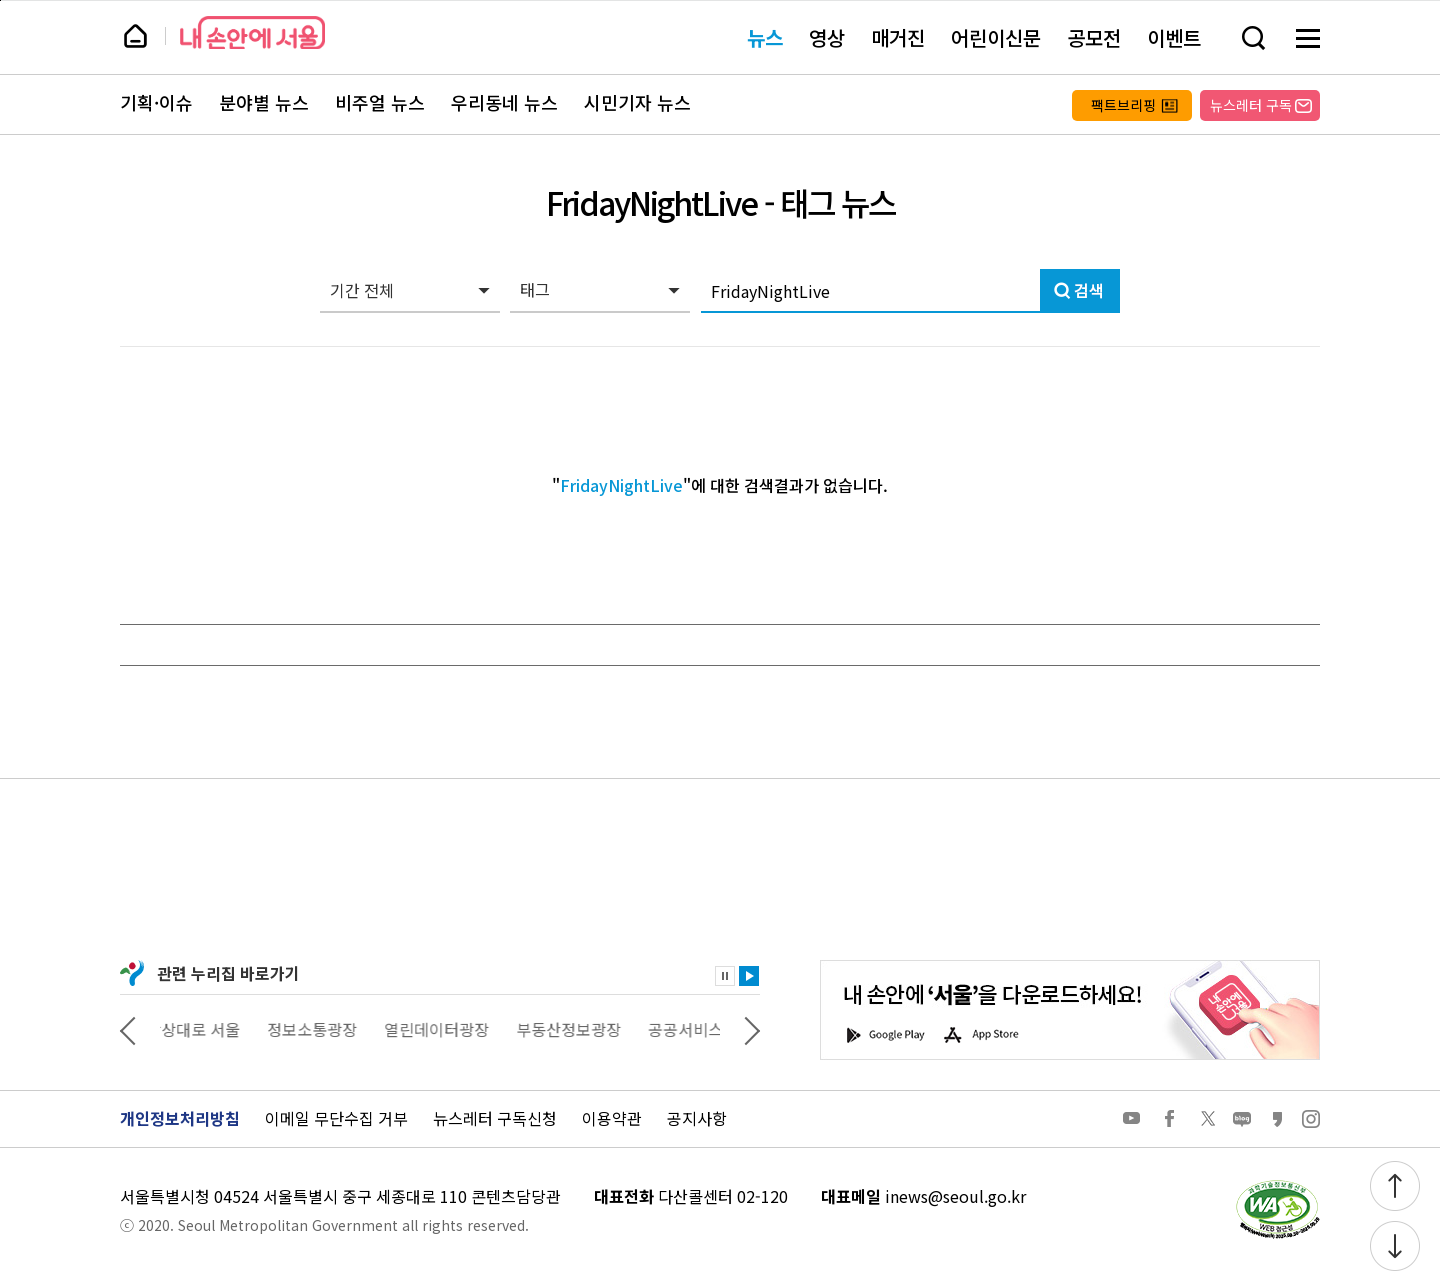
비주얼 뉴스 (380, 103)
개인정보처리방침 (180, 1118)
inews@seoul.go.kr (955, 1196)
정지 (725, 976)
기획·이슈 (156, 103)
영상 (827, 37)
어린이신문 (996, 37)
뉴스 (765, 37)
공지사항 (697, 1118)
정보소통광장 (326, 1029)
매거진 (898, 37)
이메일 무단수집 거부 (336, 1118)
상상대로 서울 (207, 1029)
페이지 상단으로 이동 (0, 0)
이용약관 (612, 1118)
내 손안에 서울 (252, 32)
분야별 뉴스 (264, 103)
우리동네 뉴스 (504, 103)
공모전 (1094, 37)
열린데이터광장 (450, 1029)
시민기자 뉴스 (637, 103)
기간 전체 (362, 290)
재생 (749, 976)
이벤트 (1174, 37)
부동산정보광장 (582, 1029)
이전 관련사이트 (128, 1029)
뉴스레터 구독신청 (495, 1118)
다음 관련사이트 (752, 1029)
